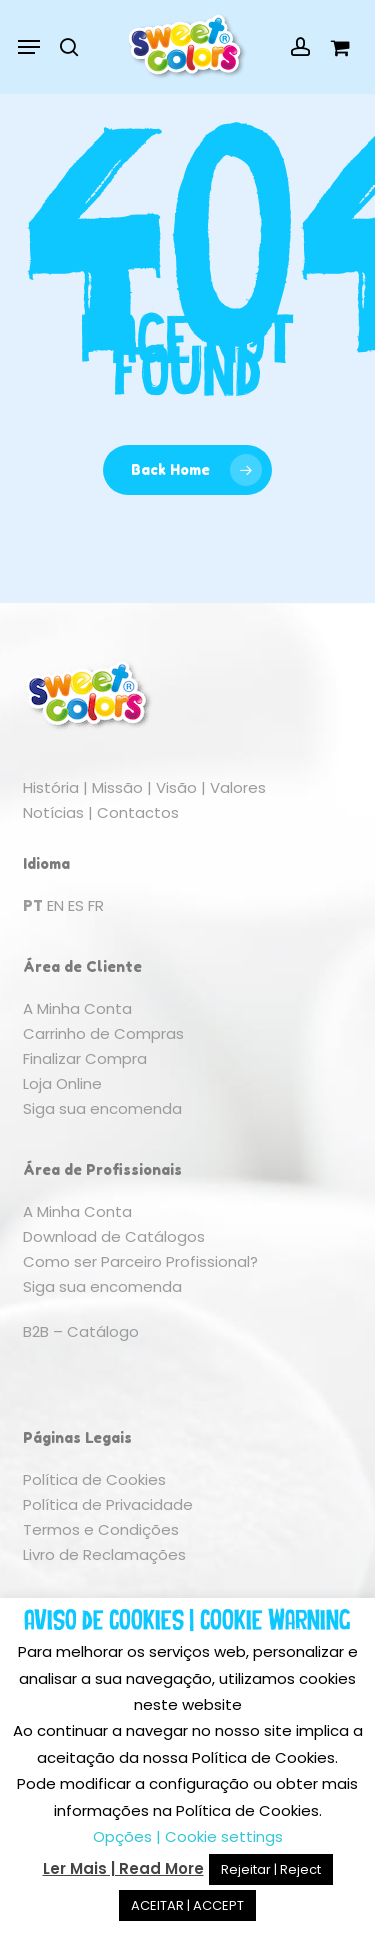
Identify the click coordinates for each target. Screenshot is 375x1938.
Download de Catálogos (114, 1236)
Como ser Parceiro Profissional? (140, 1261)
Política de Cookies (94, 1479)
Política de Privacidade (108, 1504)
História (51, 787)
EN (55, 905)
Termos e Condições (101, 1529)
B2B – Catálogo (81, 1331)
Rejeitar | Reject (271, 1869)
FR (96, 905)
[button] (29, 47)
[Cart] (334, 47)
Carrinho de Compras (103, 1033)
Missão (117, 787)
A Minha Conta (77, 1008)
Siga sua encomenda (102, 1108)
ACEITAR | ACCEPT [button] (187, 1905)
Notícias (53, 812)
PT (33, 905)
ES (76, 905)
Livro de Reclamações (104, 1554)
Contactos (138, 812)
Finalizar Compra (85, 1058)
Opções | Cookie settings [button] (188, 1836)
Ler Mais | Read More (123, 1868)
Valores (238, 787)
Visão (176, 787)
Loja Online (62, 1083)
